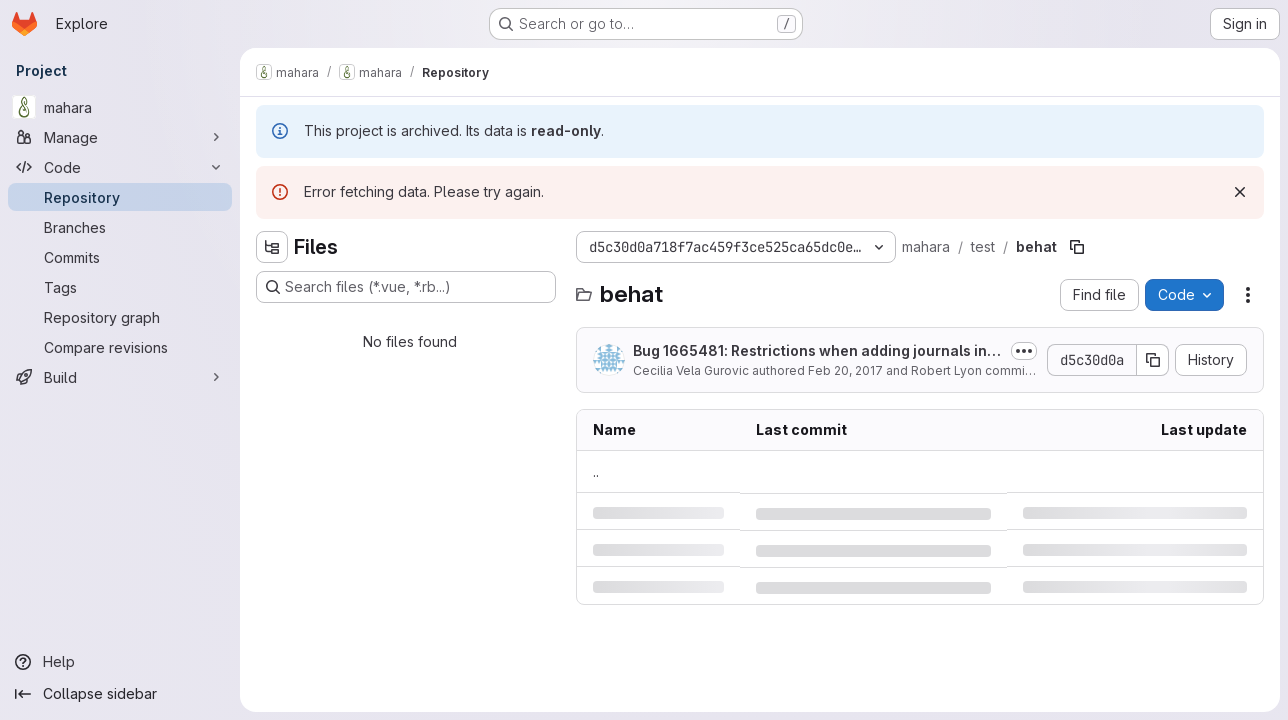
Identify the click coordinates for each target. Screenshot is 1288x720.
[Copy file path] (1077, 247)
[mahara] (120, 107)
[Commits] (120, 257)
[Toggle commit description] (1024, 351)
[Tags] (120, 287)
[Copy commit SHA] (1153, 360)
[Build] (120, 377)
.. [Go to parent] (596, 471)
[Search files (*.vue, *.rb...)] (406, 287)
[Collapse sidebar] (120, 694)
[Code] (120, 167)
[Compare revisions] (120, 347)
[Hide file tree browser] (272, 247)
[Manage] (120, 137)
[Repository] (120, 197)
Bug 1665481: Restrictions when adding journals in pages (816, 351)
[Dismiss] (1240, 192)
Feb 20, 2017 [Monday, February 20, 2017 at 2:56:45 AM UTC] (845, 370)
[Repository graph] (120, 317)
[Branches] (120, 227)
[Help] (120, 662)
